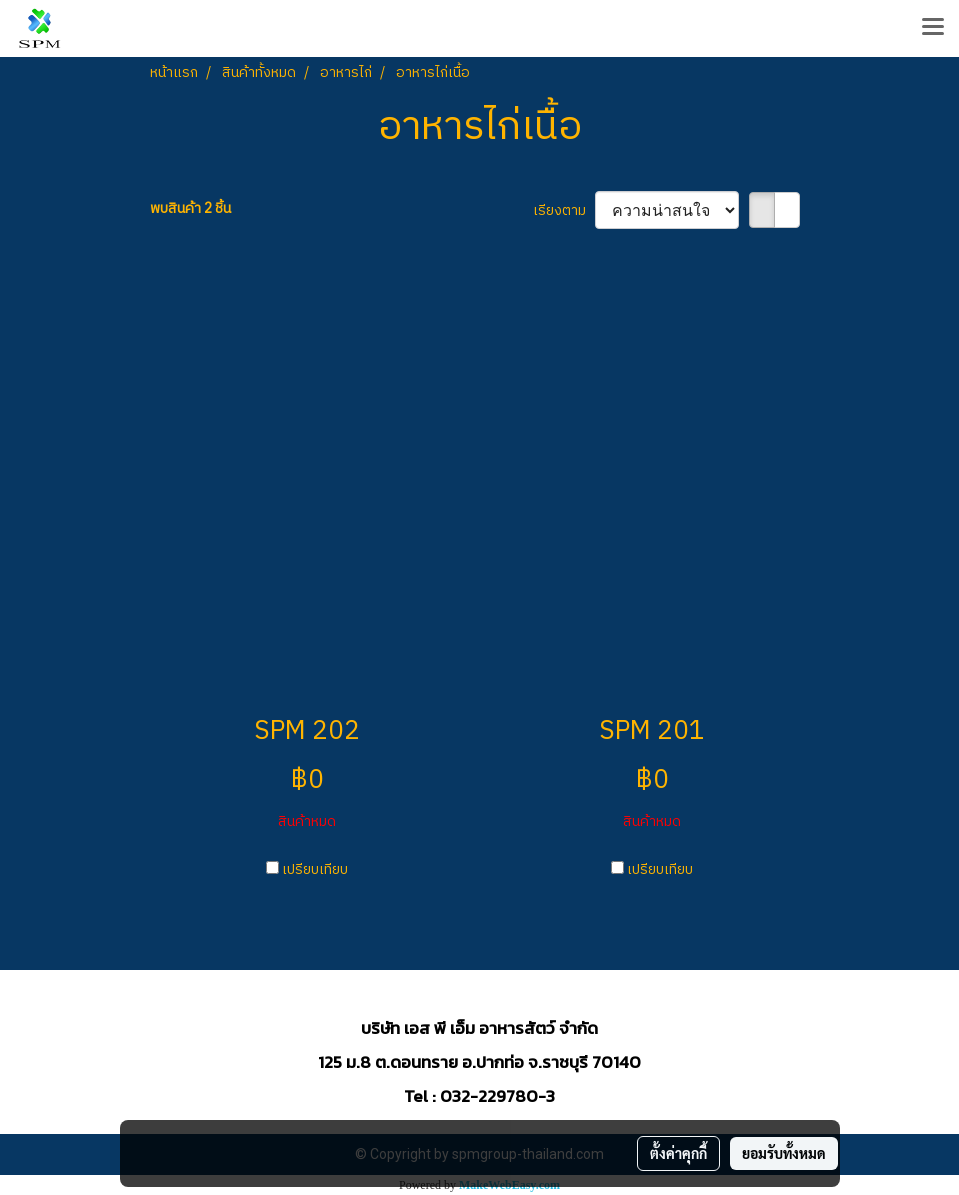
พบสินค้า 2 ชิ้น (190, 208)
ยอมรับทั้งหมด (784, 1153)
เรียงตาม (564, 210)
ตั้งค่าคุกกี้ (678, 1153)
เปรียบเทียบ (315, 869)
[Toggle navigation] (933, 28)
